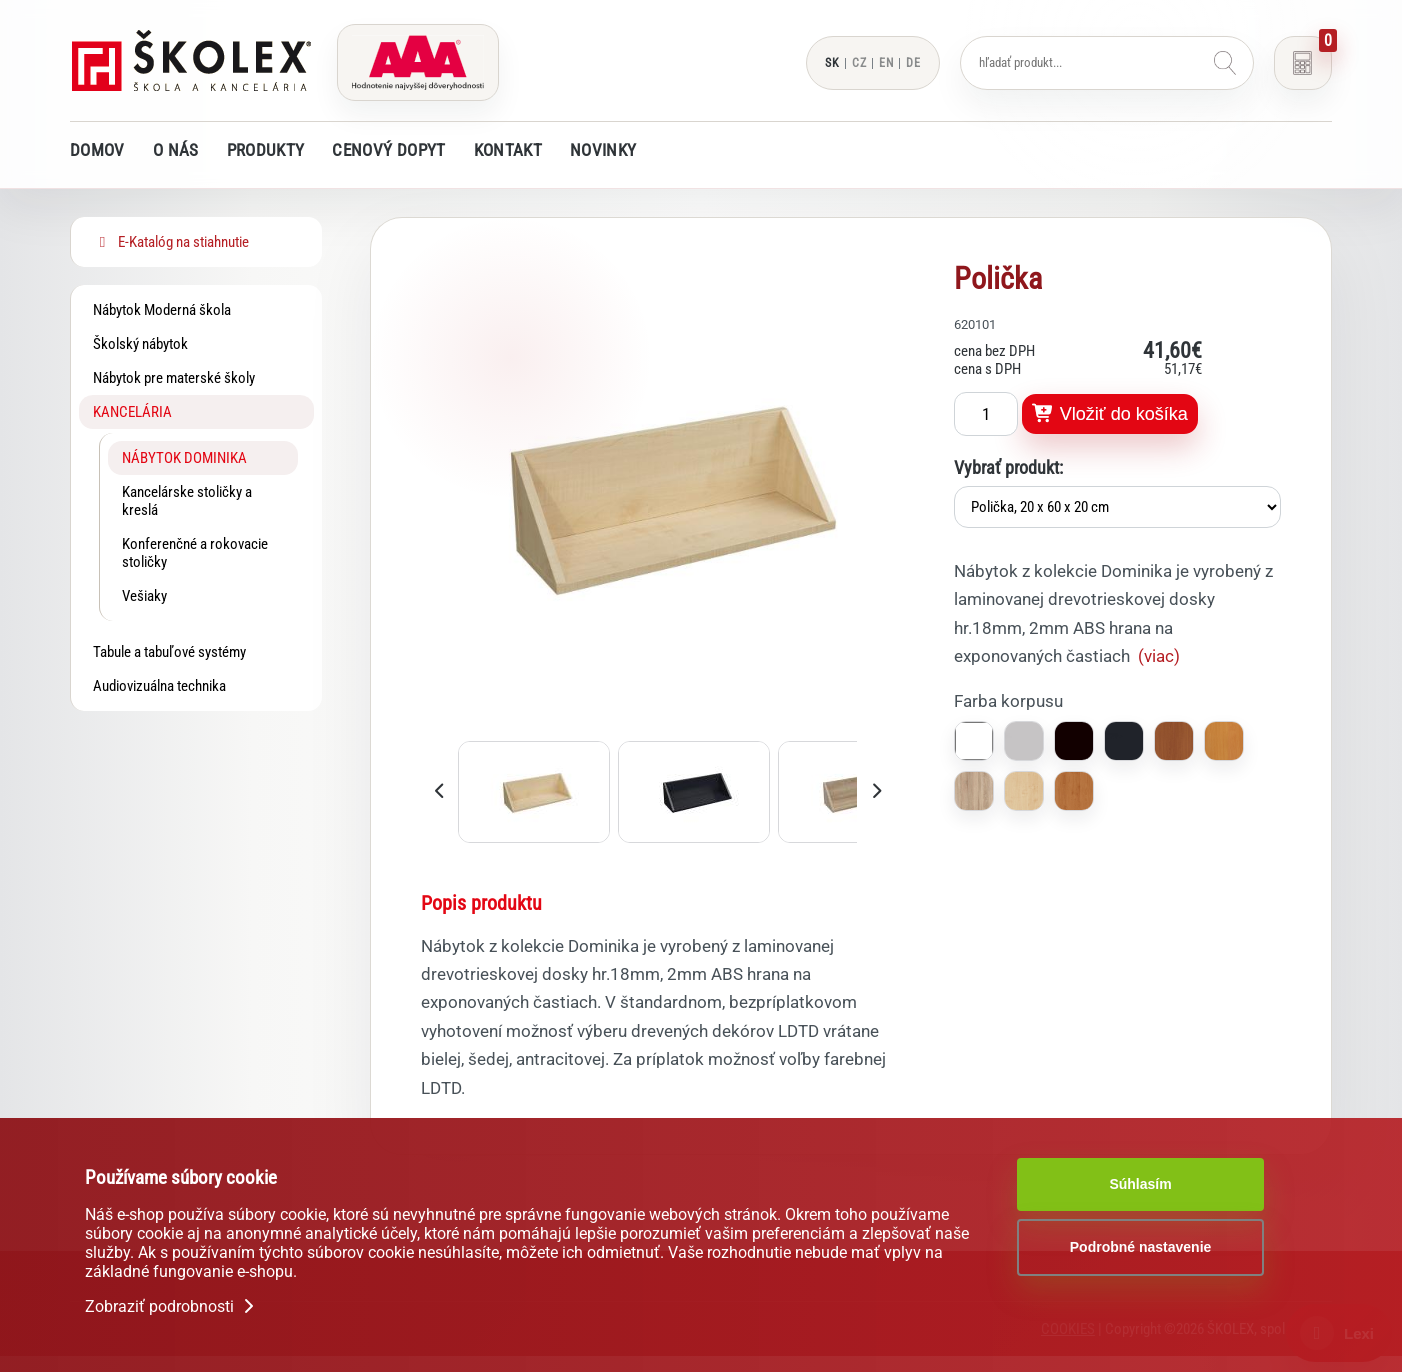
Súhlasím (1140, 1184)
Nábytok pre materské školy (174, 378)
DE (913, 63)
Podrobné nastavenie (1141, 1247)
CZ (859, 63)
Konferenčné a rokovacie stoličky (195, 553)
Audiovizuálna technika (159, 686)
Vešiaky (144, 596)
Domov (97, 150)
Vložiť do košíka (1110, 414)
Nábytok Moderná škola (162, 310)
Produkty (266, 150)
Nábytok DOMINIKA (184, 458)
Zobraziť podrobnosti (171, 1306)
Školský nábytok (140, 344)
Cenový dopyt (388, 150)
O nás (176, 150)
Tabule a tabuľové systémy (169, 652)
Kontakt (508, 150)
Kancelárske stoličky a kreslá (187, 501)
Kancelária (132, 412)
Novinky (603, 150)
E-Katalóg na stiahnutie (171, 242)
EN (886, 63)
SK (832, 63)
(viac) (1159, 656)
